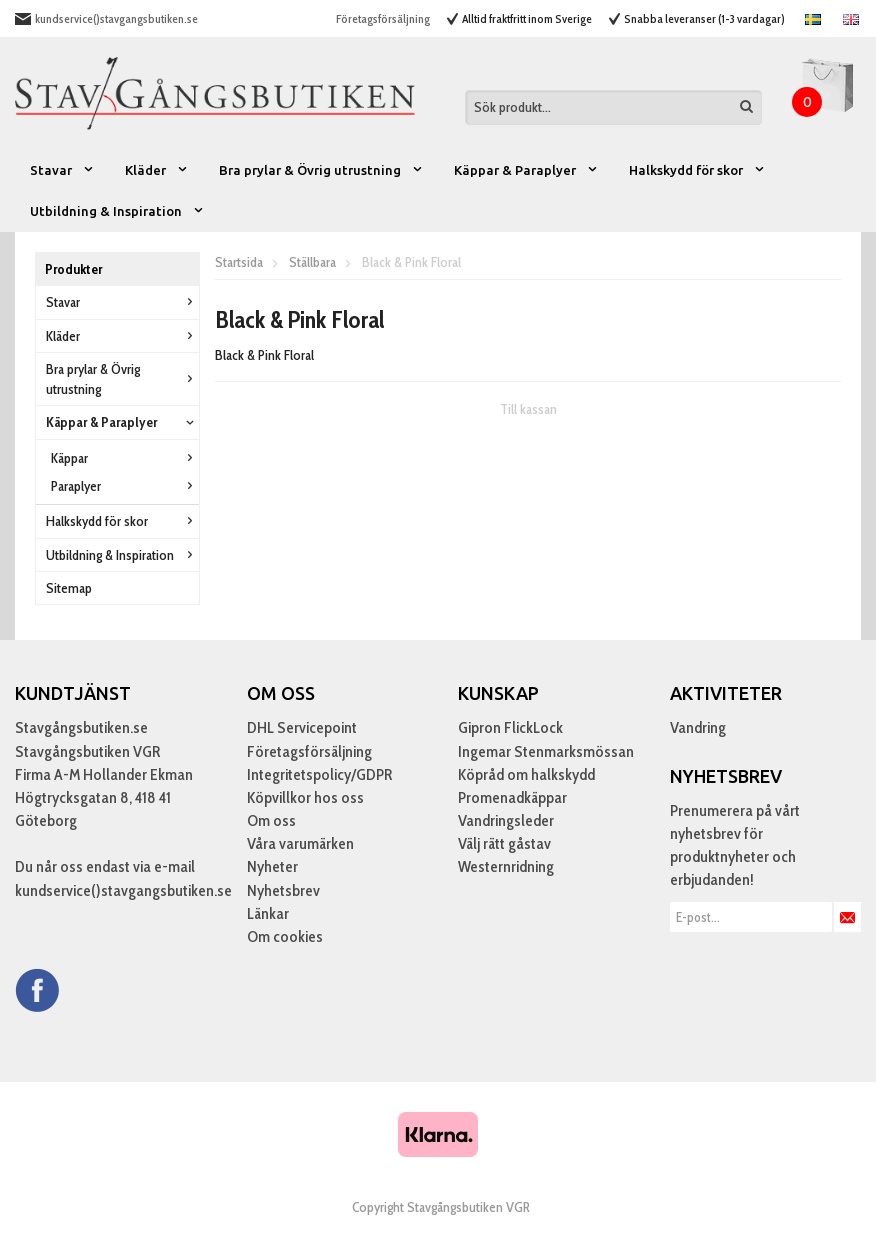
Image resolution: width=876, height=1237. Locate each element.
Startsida (239, 262)
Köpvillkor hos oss (305, 797)
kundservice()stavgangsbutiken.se (116, 18)
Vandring (698, 727)
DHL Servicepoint (302, 727)
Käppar (125, 458)
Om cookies (285, 936)
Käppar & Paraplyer (526, 170)
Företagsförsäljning (383, 18)
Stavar (62, 170)
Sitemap (69, 588)
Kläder (157, 170)
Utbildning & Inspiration (117, 211)
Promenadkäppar (512, 797)
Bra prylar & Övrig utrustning (321, 170)
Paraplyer (125, 486)
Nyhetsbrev (283, 890)
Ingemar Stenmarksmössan (546, 751)
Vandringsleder (506, 820)
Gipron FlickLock (510, 727)
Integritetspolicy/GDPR (319, 774)
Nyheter (272, 866)
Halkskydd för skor (697, 170)
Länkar (268, 913)
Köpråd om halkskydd (526, 774)
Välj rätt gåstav (504, 843)
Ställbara (312, 262)
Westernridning (506, 866)
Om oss (271, 820)
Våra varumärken (300, 843)
